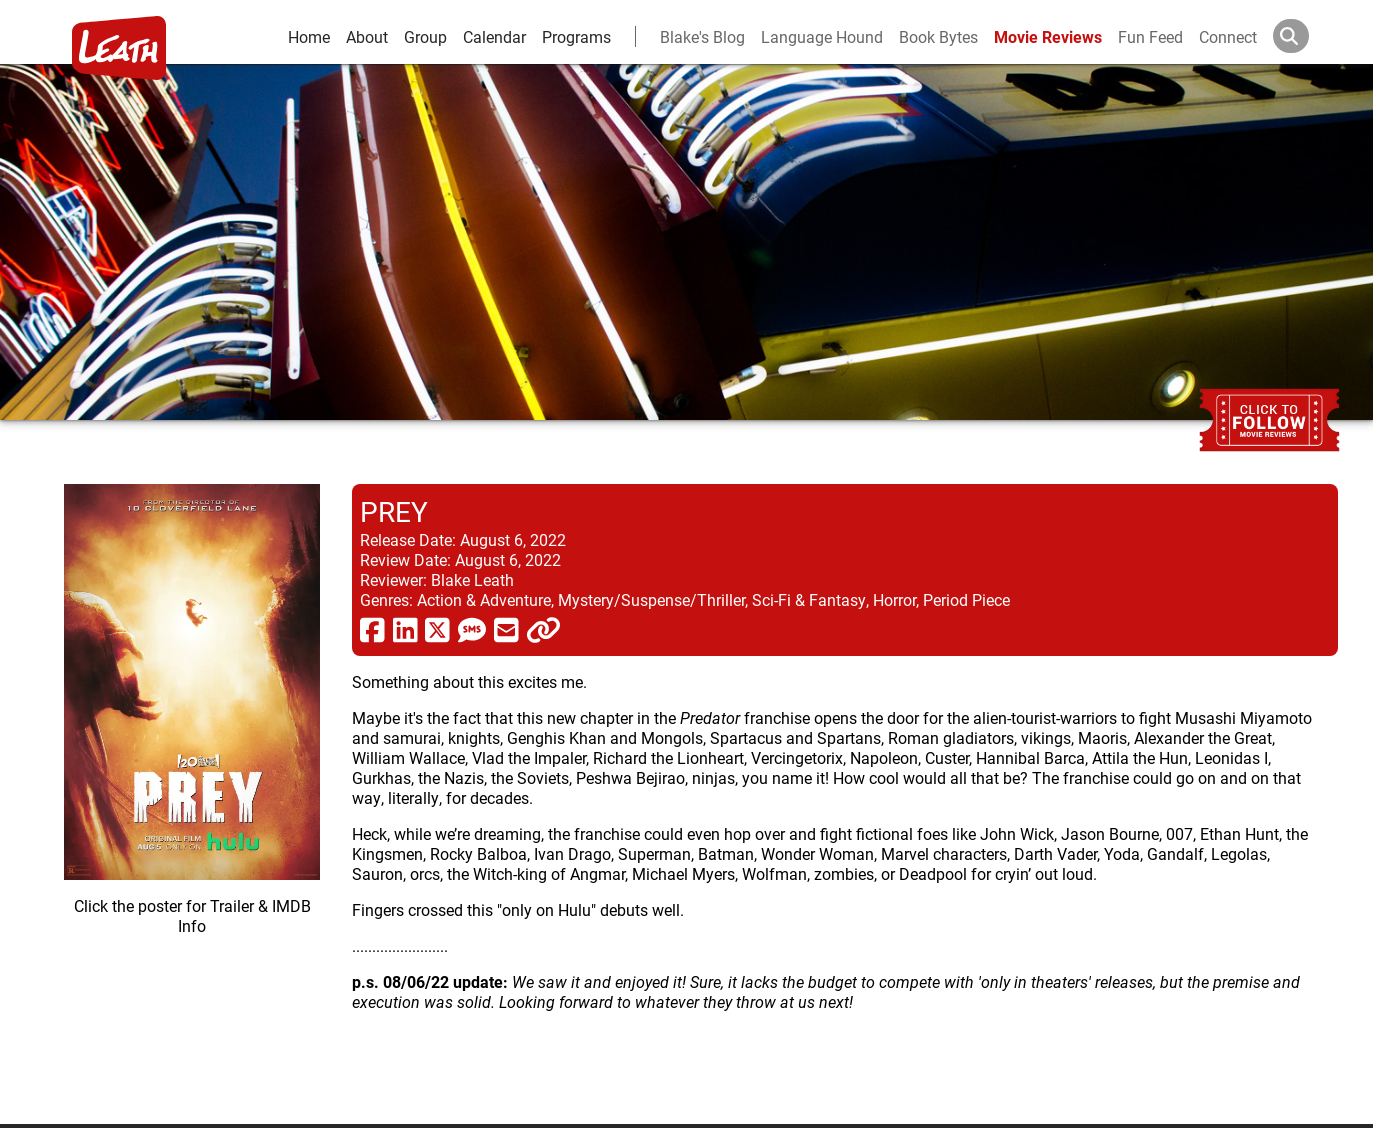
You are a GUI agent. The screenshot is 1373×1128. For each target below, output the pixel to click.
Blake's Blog (702, 36)
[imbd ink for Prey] (192, 788)
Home (309, 36)
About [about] (367, 36)
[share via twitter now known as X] (437, 629)
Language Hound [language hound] (822, 36)
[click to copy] (543, 629)
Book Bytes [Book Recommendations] (938, 36)
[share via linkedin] (405, 629)
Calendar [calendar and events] (494, 36)
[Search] (1307, 36)
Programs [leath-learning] (576, 36)
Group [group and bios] (425, 36)
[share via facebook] (372, 629)
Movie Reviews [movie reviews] (1048, 36)
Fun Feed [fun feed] (1150, 36)
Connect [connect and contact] (1228, 36)
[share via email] (506, 629)
